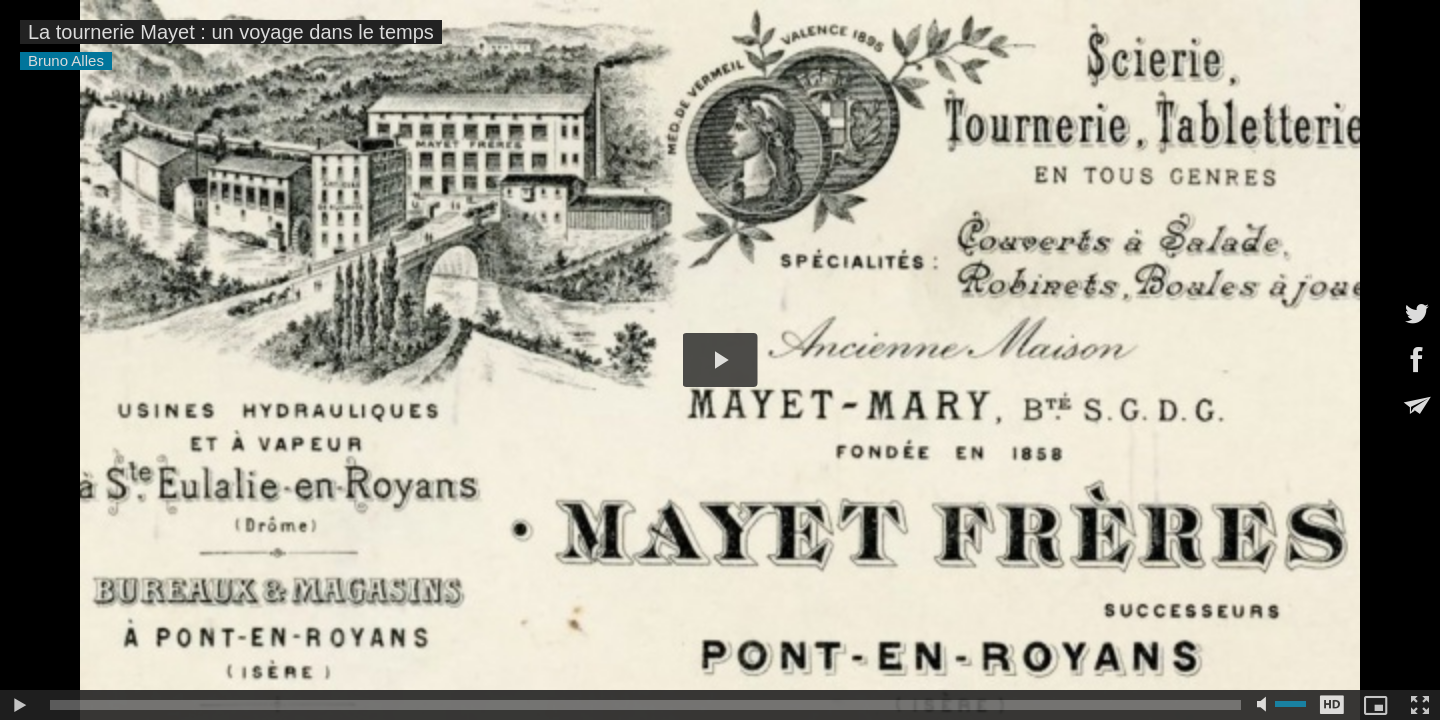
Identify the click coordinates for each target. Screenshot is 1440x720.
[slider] (645, 705)
